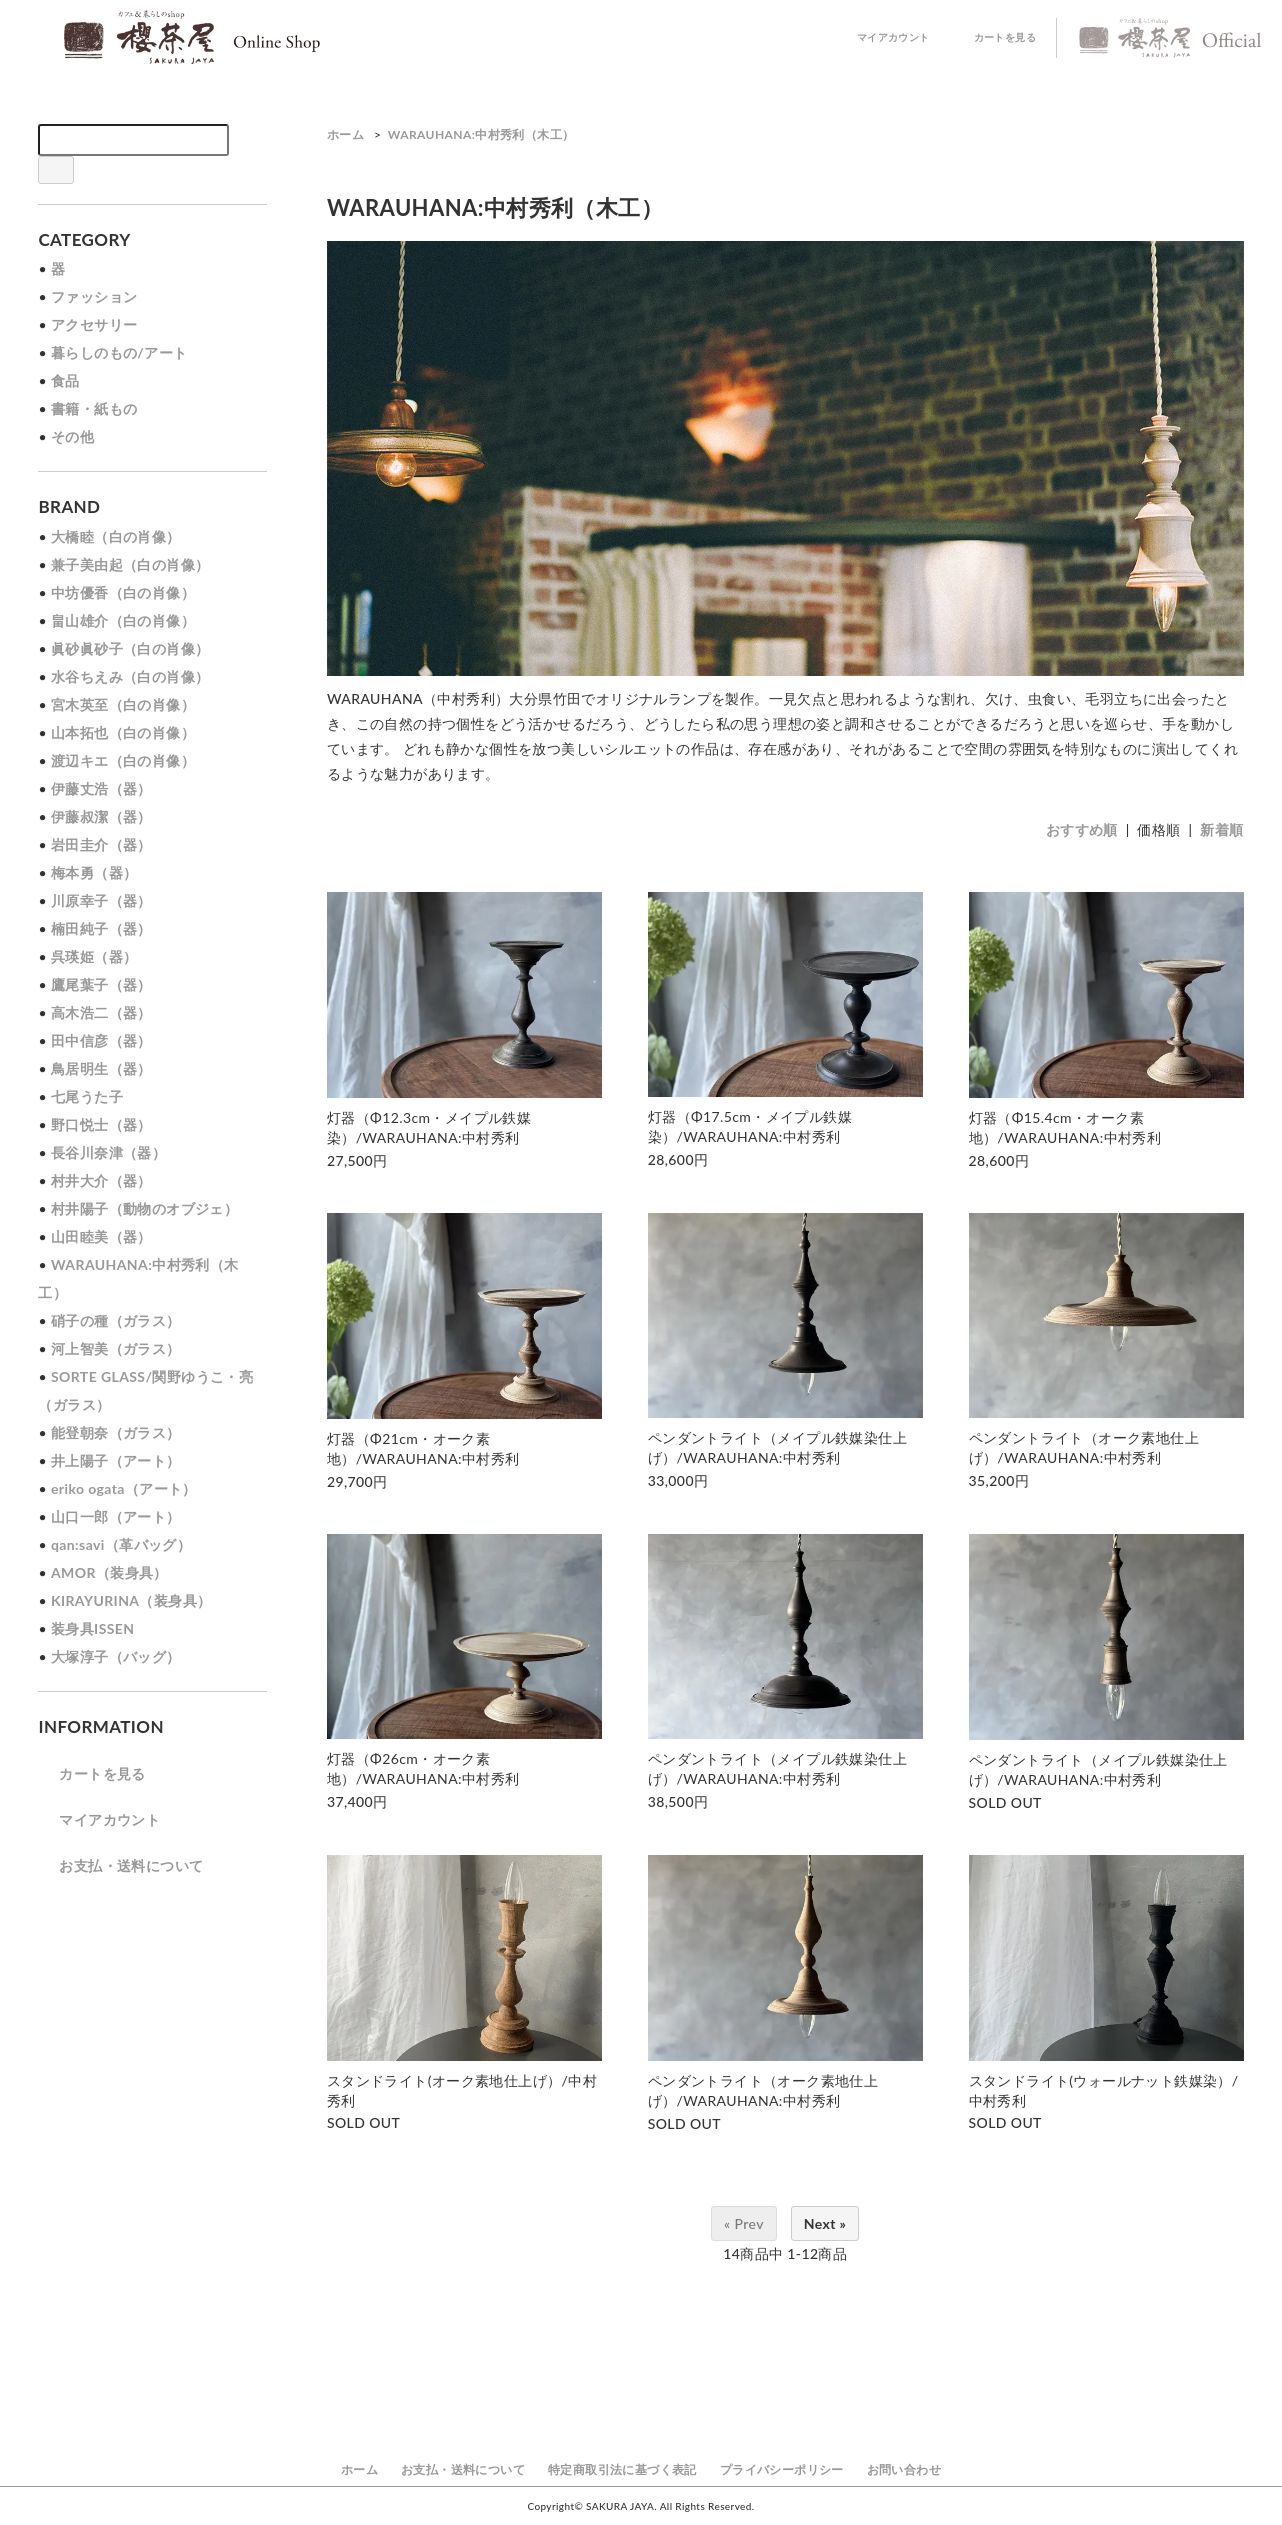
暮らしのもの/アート (119, 352)
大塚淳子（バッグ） (116, 1656)
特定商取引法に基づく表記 (622, 2469)
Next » (825, 2223)
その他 (72, 436)
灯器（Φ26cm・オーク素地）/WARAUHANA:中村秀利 (423, 1768)
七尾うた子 (87, 1096)
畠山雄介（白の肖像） (123, 620)
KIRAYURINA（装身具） (131, 1600)
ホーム (345, 134)
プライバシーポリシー (782, 2469)
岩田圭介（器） (101, 844)
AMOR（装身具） (109, 1572)
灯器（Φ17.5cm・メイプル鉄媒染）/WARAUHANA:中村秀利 (750, 1126)
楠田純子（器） (101, 928)
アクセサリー (94, 324)
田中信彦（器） (101, 1040)
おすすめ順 (1082, 829)
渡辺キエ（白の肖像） (123, 760)
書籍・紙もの (94, 408)
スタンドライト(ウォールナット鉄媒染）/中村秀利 (1104, 2090)
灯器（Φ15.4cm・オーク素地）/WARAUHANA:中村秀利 (1065, 1127)
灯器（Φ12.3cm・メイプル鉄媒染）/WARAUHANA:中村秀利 (429, 1127)
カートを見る (993, 38)
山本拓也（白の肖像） (123, 732)
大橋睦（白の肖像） (116, 536)
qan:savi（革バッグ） (121, 1544)
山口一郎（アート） (116, 1516)
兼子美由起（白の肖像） (130, 564)
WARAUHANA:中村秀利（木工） (481, 134)
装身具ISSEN (93, 1628)
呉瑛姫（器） (94, 956)
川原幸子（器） (101, 900)
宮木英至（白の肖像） (123, 704)
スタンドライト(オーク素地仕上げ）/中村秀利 (462, 2090)
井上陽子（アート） (116, 1460)
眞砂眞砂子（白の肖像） (130, 648)
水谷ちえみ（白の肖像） (130, 676)
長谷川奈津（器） (108, 1152)
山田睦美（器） (101, 1236)
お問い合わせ (904, 2469)
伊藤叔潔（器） (101, 816)
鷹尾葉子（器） (101, 984)
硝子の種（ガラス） (116, 1320)
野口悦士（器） (101, 1124)
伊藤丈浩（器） (101, 788)
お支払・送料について (120, 1865)
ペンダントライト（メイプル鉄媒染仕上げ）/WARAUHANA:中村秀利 (777, 1447)
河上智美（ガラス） (116, 1348)
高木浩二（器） (101, 1012)
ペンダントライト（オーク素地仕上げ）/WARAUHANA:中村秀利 (1084, 1447)
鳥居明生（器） (101, 1068)
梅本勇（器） (94, 872)
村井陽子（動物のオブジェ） (144, 1208)
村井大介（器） (101, 1180)
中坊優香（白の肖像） (123, 592)
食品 (65, 380)
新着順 (1221, 829)
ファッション (94, 296)
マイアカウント (881, 38)
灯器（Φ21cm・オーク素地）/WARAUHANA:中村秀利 (423, 1448)
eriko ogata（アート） (124, 1488)
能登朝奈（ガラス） (116, 1432)
